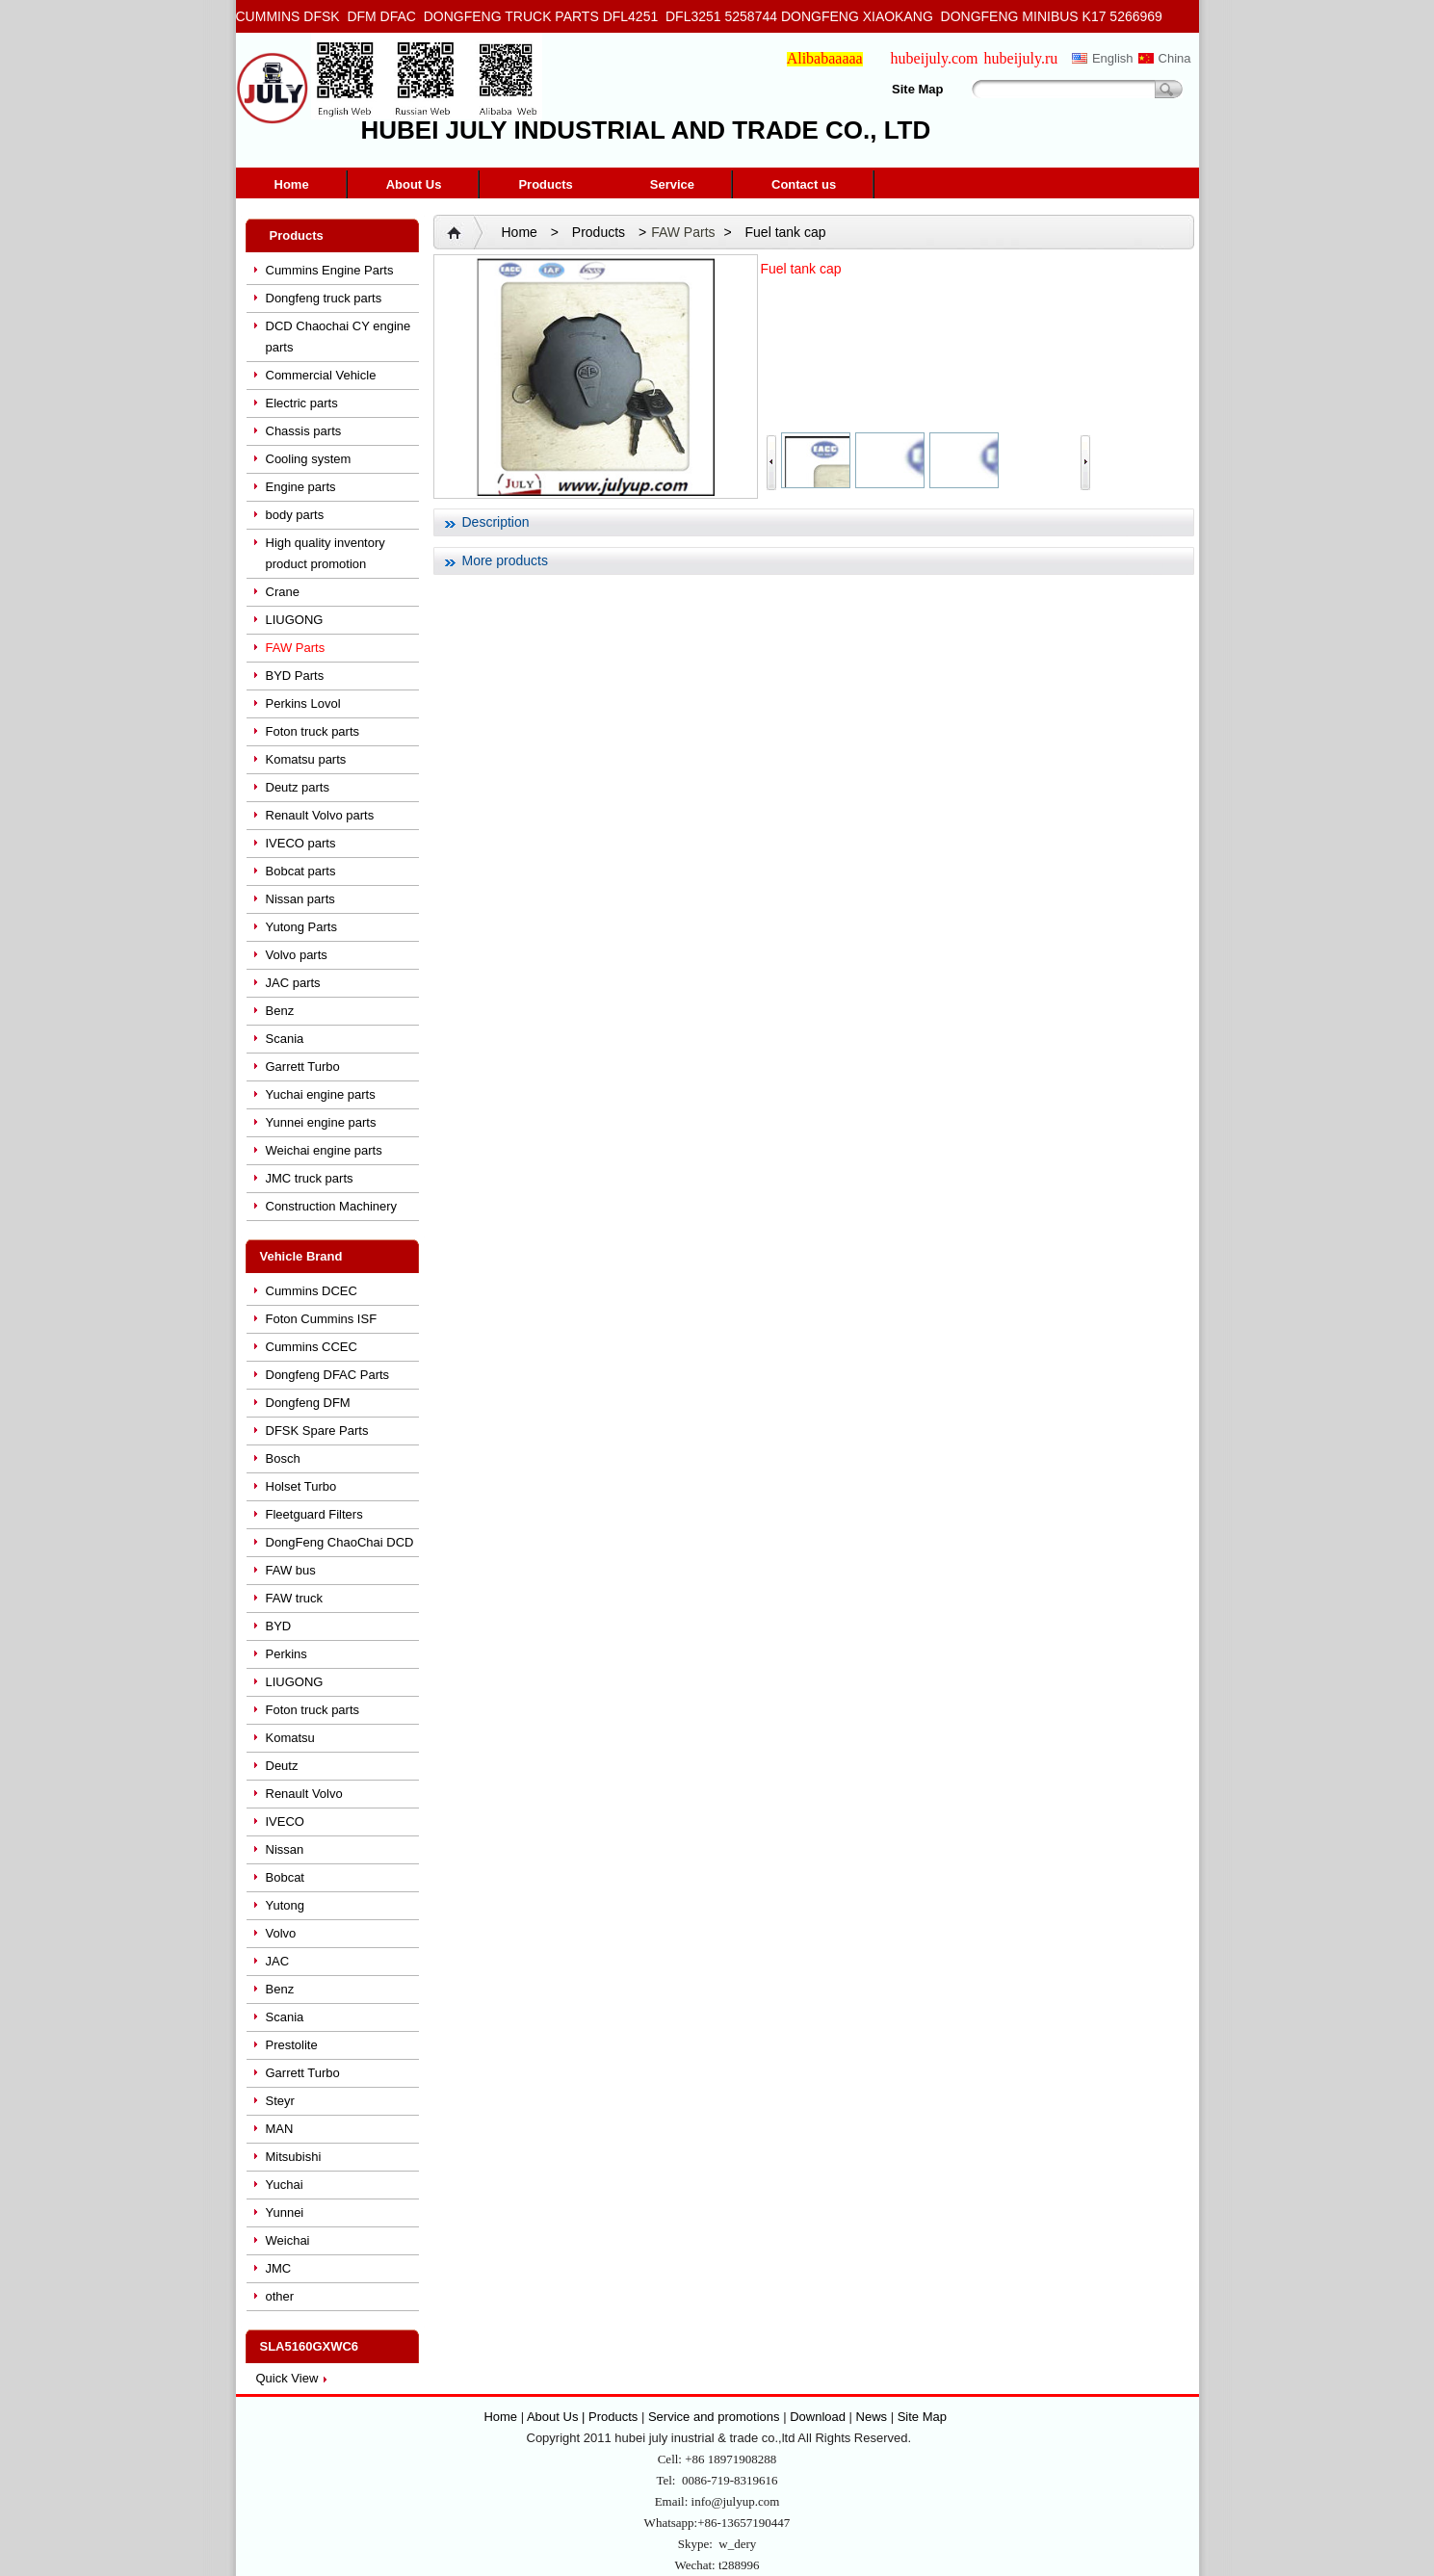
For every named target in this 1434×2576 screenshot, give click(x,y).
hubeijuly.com (934, 58)
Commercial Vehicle (321, 375)
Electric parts (302, 403)
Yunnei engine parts (321, 1122)
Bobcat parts (301, 871)
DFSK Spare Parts (317, 1430)
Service (672, 184)
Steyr (280, 2101)
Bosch (283, 1458)
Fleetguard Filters (314, 1514)
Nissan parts (300, 899)
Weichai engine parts (324, 1150)
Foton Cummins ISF (322, 1319)
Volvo (281, 1933)
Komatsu (290, 1737)
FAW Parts (296, 647)
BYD (279, 1626)
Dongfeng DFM (308, 1402)
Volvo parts (296, 955)
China (1175, 58)
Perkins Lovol (303, 703)
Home (291, 184)
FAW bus (291, 1570)
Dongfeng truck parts (324, 298)
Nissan (285, 1849)
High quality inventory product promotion (325, 553)
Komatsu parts (306, 759)
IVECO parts (301, 843)
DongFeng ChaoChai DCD (340, 1542)
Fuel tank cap (785, 232)
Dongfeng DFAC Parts (328, 1374)
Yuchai (284, 2184)
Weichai (288, 2240)
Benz (280, 1010)
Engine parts (301, 487)
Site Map (917, 89)
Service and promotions (715, 2416)
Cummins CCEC (311, 1347)
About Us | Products (584, 2416)
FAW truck (294, 1598)
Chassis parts (304, 431)
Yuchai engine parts (321, 1094)
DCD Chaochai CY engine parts (338, 336)
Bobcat (285, 1877)
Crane (283, 592)
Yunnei (285, 2212)
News (872, 2416)
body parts (295, 514)
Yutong (285, 1905)
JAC (278, 1961)
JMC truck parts (309, 1178)
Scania (285, 1038)
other (280, 2296)
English (1113, 58)
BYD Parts (295, 675)
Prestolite (292, 2045)
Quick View (287, 2378)
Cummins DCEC (311, 1291)
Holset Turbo (301, 1486)
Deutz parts (297, 787)
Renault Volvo (304, 1793)
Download (818, 2416)
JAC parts (293, 983)
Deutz (282, 1765)
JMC (279, 2268)
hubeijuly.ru (1021, 58)
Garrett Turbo (303, 1066)
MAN (280, 2128)
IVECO (285, 1821)
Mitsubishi (294, 2156)
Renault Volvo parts (320, 815)
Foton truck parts (313, 731)
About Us (414, 184)
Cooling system (309, 459)
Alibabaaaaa (825, 58)
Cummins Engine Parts (330, 270)
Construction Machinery (332, 1206)
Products (545, 184)
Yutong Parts (301, 927)
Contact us (803, 184)
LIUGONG (295, 619)
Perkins (286, 1654)
